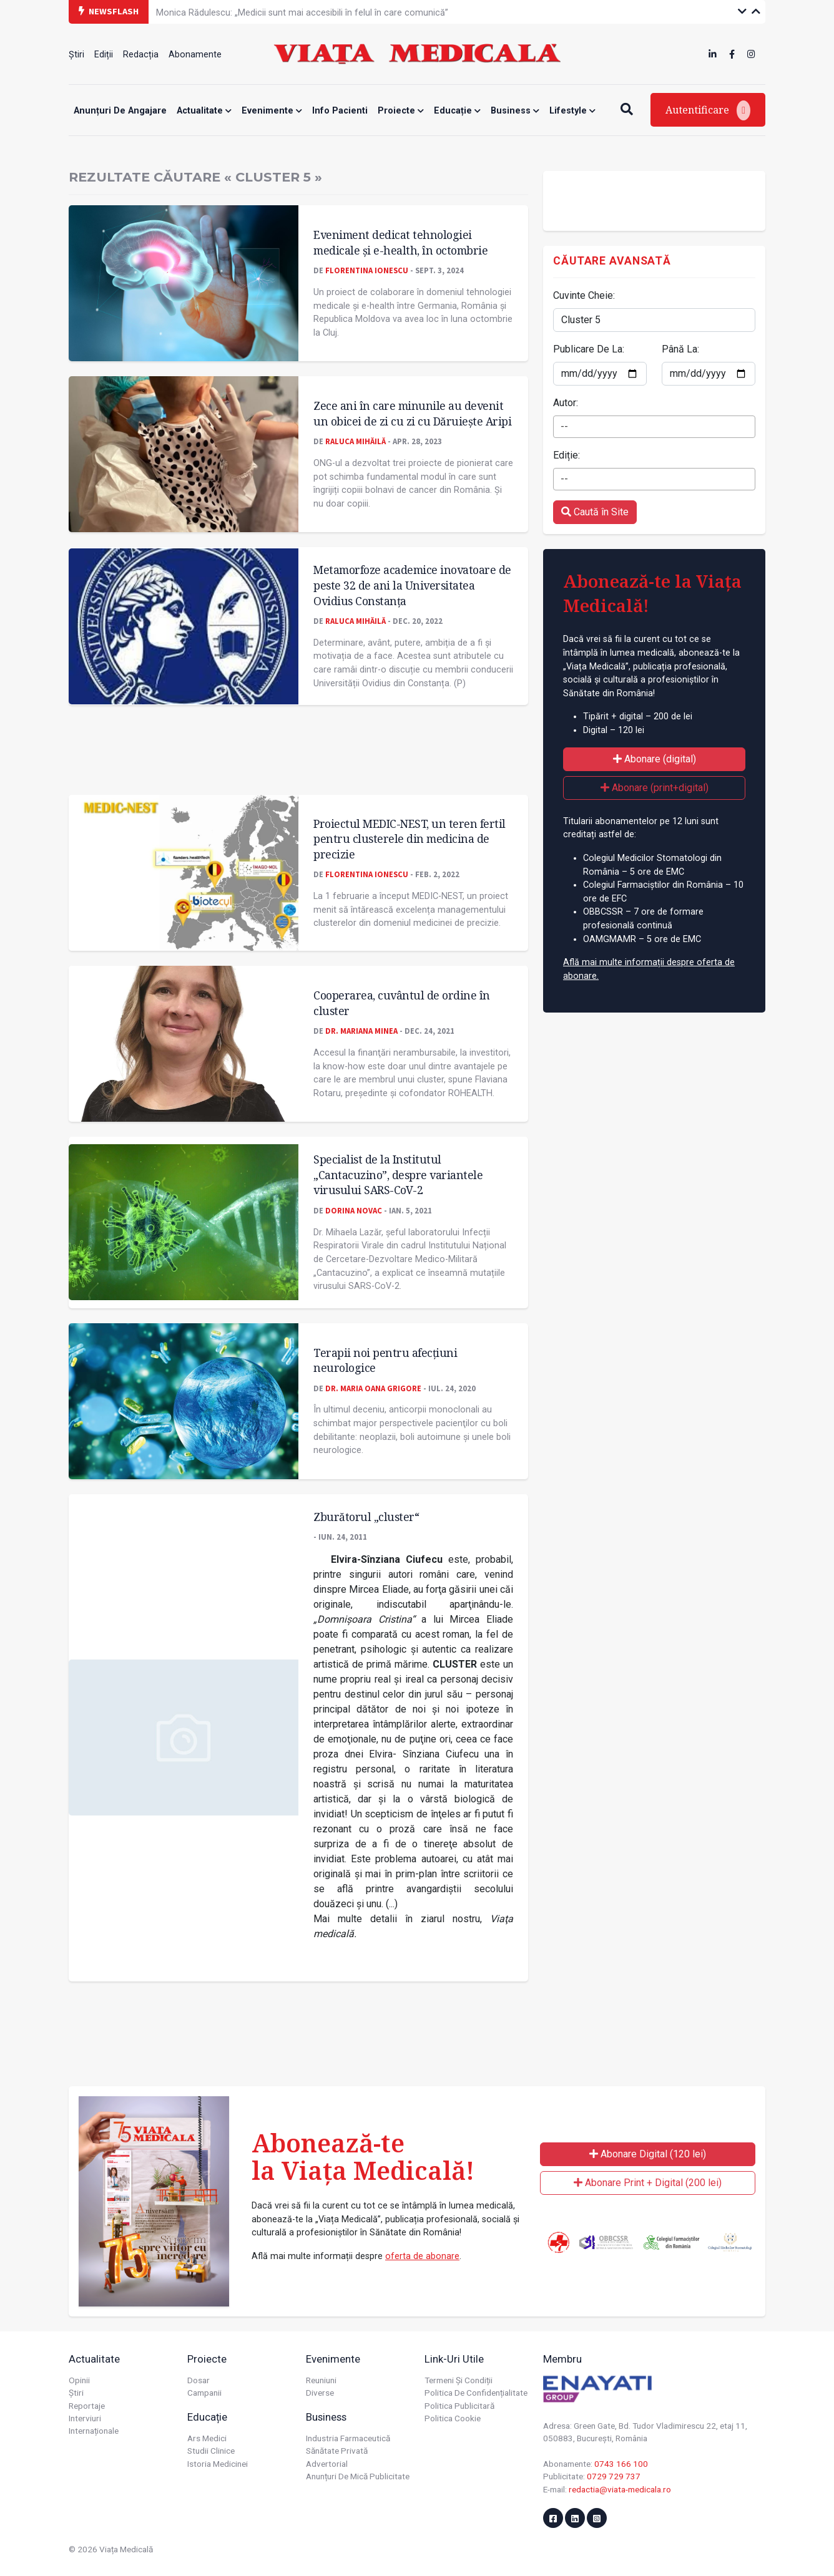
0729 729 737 (613, 2476)
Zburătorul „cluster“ (366, 1516)
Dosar (198, 2380)
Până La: (680, 349)
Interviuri (85, 2418)
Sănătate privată (337, 2451)
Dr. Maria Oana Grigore (373, 1388)
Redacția (141, 54)
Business (515, 110)
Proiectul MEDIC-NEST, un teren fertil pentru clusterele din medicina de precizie (409, 839)
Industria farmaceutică (348, 2438)
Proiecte (401, 110)
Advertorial (327, 2464)
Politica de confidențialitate (475, 2393)
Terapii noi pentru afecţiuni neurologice (385, 1360)
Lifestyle (572, 110)
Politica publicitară (459, 2406)
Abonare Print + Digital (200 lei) (648, 2183)
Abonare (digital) (654, 759)
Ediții (103, 54)
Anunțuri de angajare (120, 110)
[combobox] (654, 427)
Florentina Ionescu (366, 270)
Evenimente (272, 110)
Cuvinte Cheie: (584, 295)
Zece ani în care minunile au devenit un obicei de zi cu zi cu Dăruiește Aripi (412, 413)
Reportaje (87, 2406)
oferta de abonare (422, 2256)
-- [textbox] (564, 426)
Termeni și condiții (458, 2380)
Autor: (565, 403)
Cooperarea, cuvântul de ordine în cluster (401, 1003)
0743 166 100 (621, 2464)
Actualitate (204, 110)
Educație (457, 110)
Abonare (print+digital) (655, 788)
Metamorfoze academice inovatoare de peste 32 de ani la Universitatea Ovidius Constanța (412, 585)
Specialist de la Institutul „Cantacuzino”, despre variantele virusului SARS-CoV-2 (398, 1174)
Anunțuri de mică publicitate (358, 2476)
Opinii (79, 2380)
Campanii (204, 2393)
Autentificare (707, 110)
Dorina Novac (353, 1210)
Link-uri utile (454, 2359)
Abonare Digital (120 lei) (647, 2154)
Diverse (320, 2393)
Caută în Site (595, 512)
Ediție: (566, 455)
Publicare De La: (588, 349)
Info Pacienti (340, 110)
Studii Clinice (211, 2451)
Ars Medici (207, 2438)
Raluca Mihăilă (355, 441)
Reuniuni (321, 2380)
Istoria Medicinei (217, 2464)
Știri (76, 54)
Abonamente (195, 54)
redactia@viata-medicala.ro (620, 2489)
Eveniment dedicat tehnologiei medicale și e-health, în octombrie (400, 242)
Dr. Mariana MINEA (361, 1031)
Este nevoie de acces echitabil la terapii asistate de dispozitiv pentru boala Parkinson (327, 11)
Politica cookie (452, 2418)
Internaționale (94, 2431)
